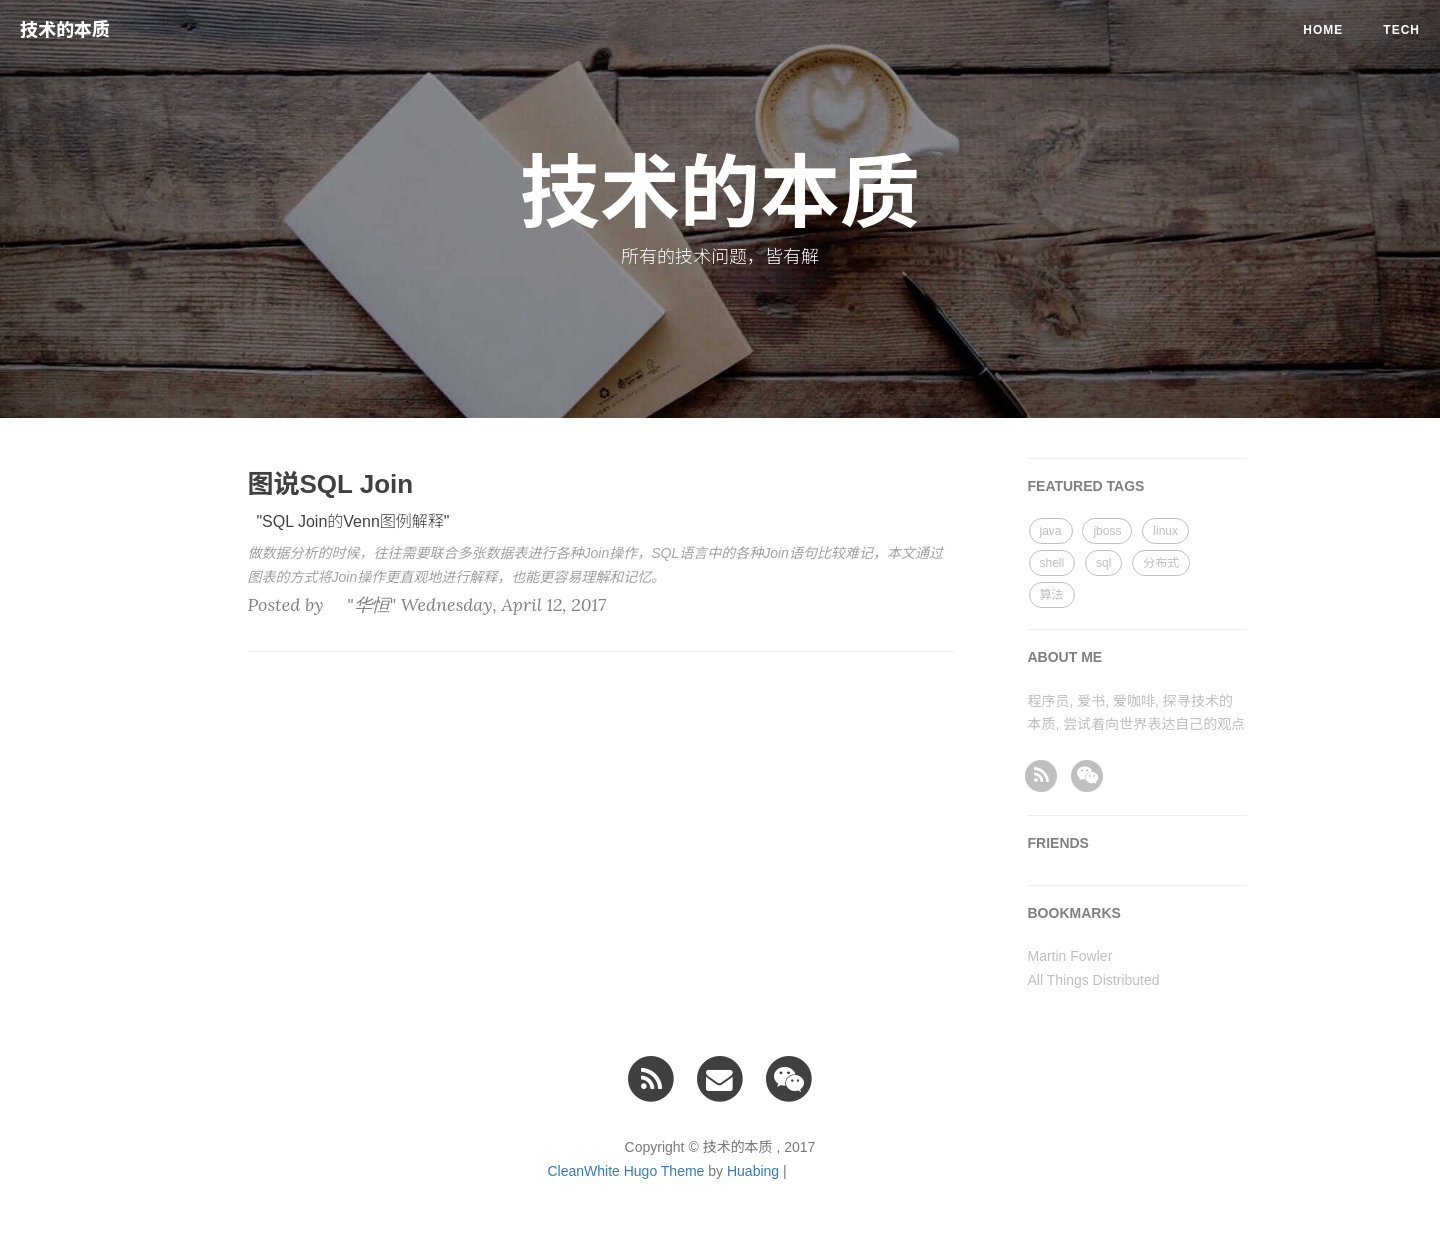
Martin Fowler (1070, 956)
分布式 (1161, 563)
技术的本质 (65, 30)
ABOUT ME (1065, 657)
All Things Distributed (1094, 980)
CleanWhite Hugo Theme (625, 1171)
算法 (1052, 595)
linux (1165, 531)
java (1051, 531)
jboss (1107, 531)
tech (1401, 30)
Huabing (753, 1171)
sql (1103, 563)
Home (1323, 30)
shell (1052, 563)
